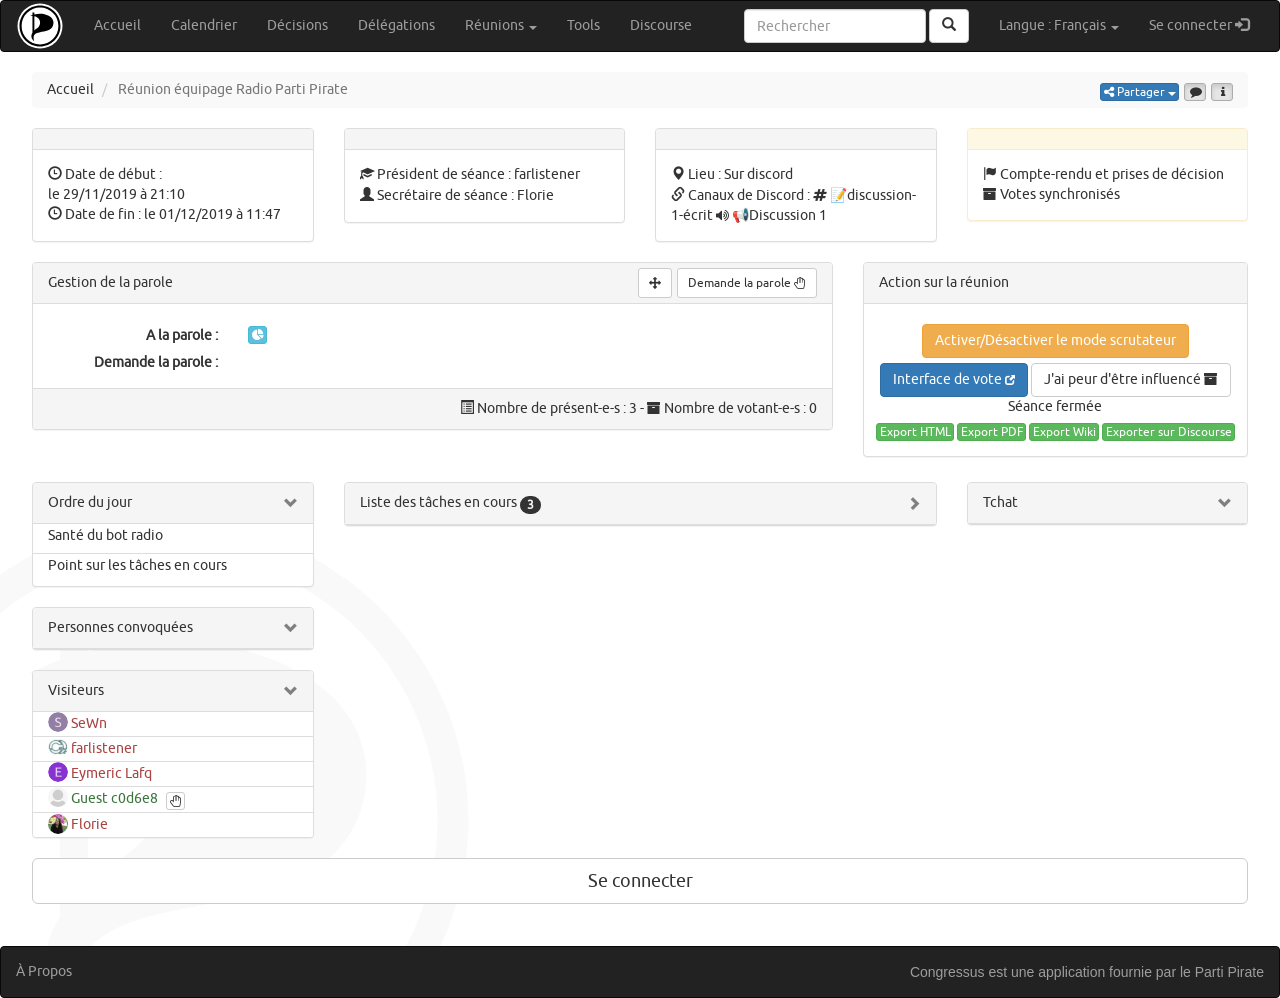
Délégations (396, 25)
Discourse (661, 25)
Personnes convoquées (120, 627)
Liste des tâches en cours (450, 502)
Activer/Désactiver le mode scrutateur (1055, 340)
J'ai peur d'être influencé (1131, 379)
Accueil (117, 25)
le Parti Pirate (1222, 972)
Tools (583, 25)
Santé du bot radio (105, 535)
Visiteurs (76, 690)
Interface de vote (954, 379)
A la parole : (182, 335)
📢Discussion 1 (779, 215)
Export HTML (915, 432)
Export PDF (992, 432)
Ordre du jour (90, 502)
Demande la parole (747, 283)
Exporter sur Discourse (1169, 432)
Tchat (1000, 502)
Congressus (947, 972)
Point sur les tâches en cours (137, 565)
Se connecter (1206, 24)
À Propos (44, 971)
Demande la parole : (156, 362)
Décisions (297, 25)
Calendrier (204, 25)
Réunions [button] (501, 25)
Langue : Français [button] (1059, 25)
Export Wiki (1064, 432)
